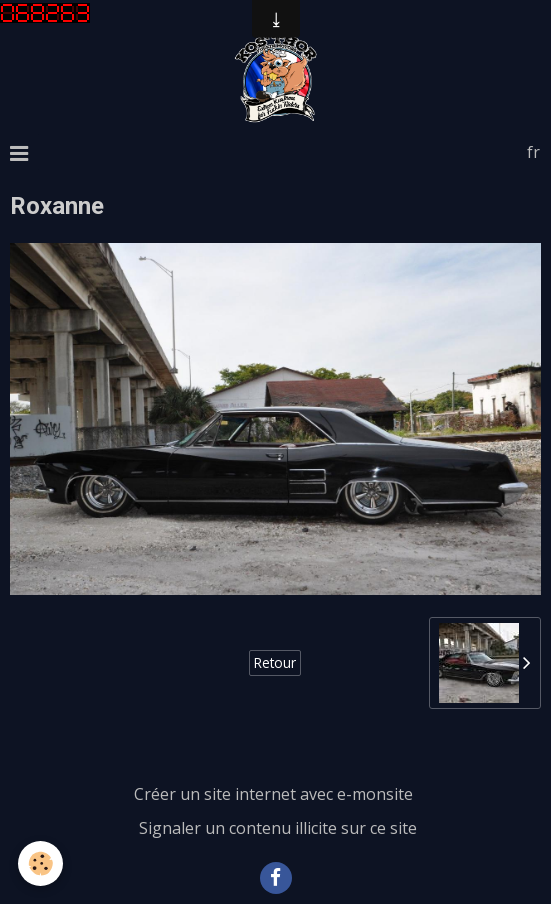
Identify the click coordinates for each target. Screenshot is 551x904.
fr (533, 152)
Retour (275, 662)
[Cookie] (40, 863)
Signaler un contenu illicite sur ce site (278, 828)
